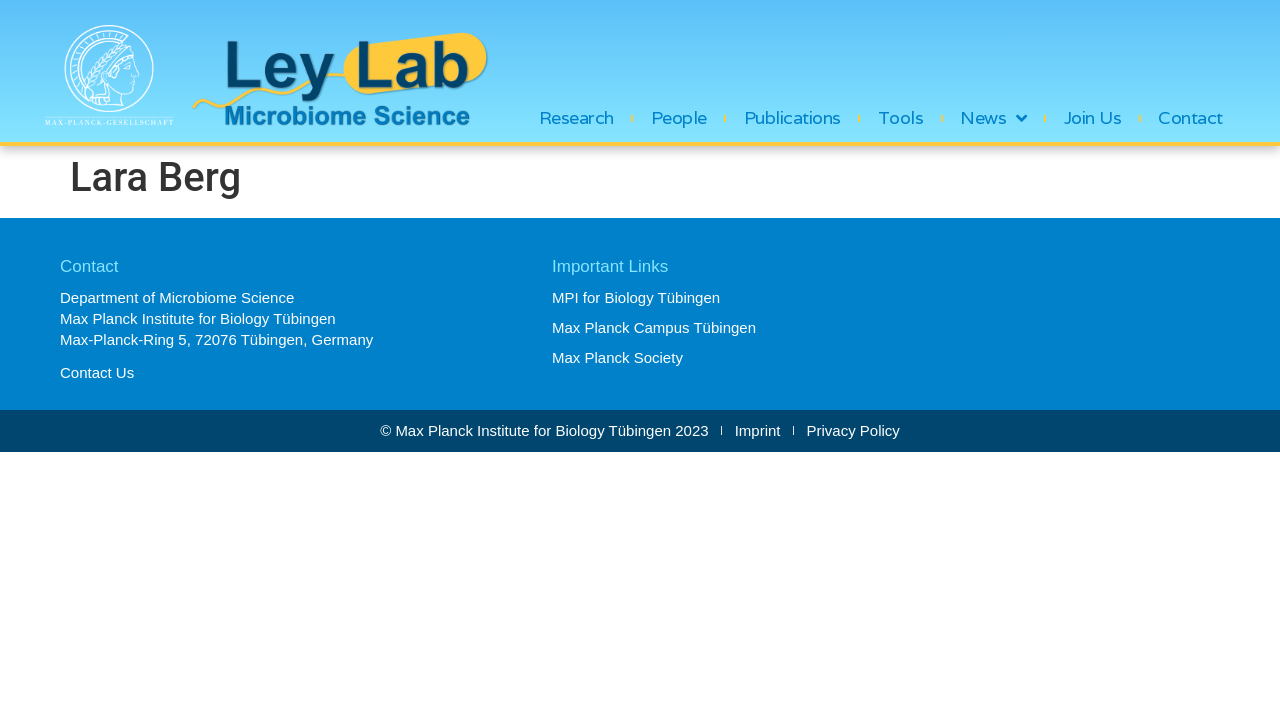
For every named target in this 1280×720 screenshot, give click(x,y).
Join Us (1093, 118)
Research (576, 118)
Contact (1190, 118)
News (993, 118)
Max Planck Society (617, 357)
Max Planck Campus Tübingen (654, 327)
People (679, 118)
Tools (901, 118)
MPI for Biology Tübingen (636, 297)
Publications (792, 118)
